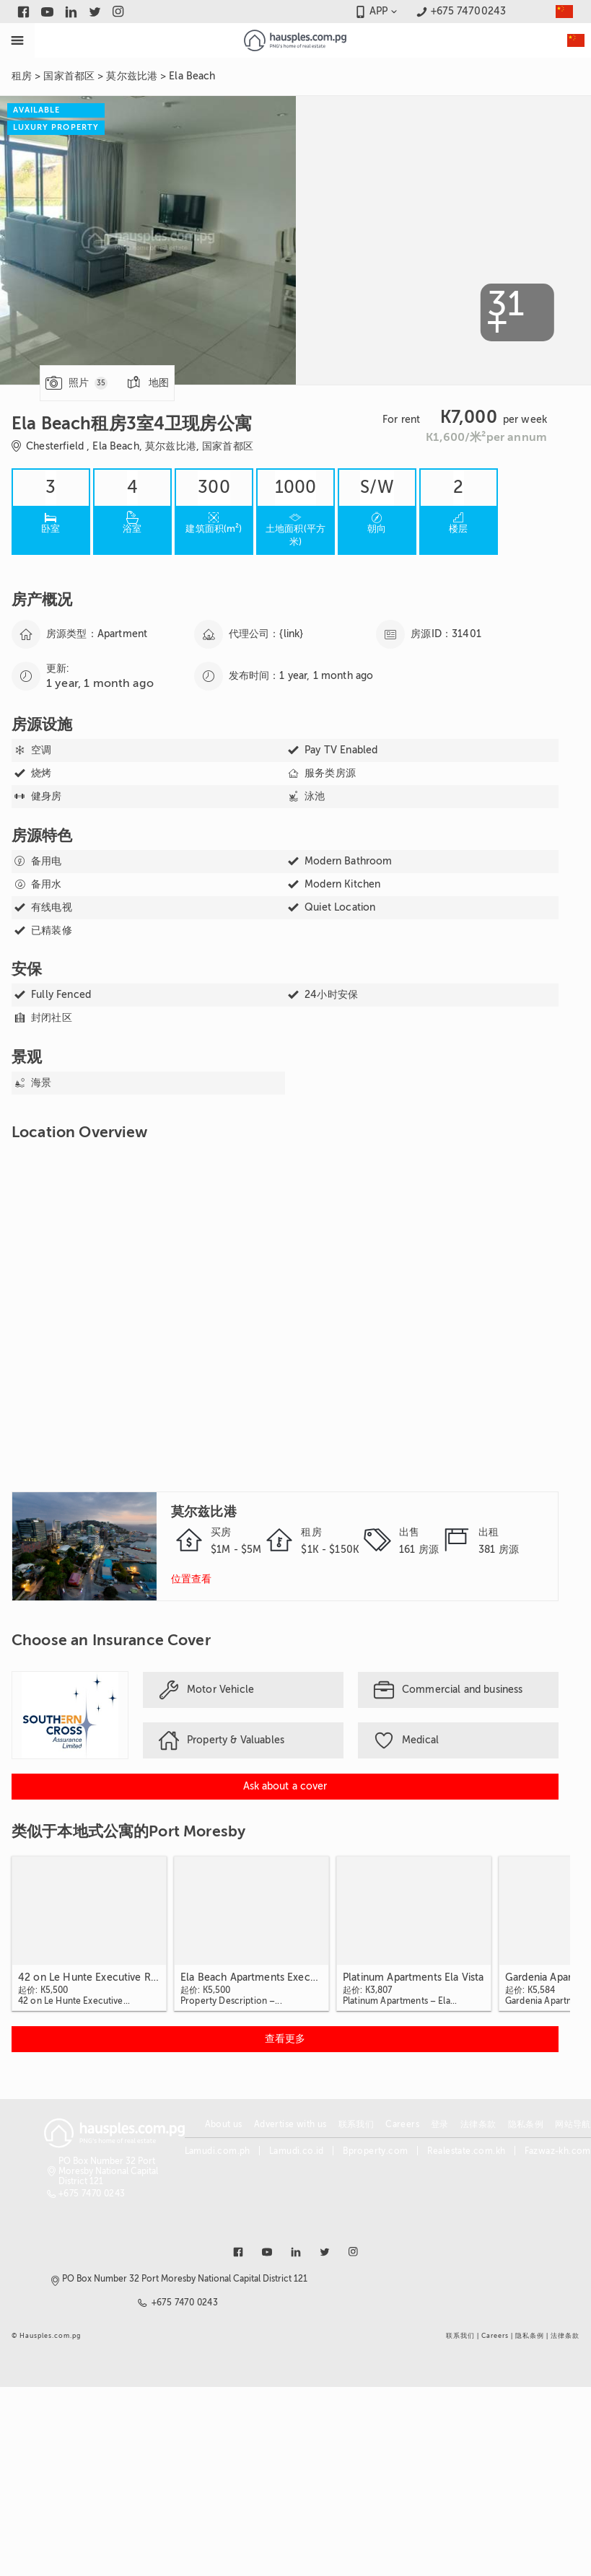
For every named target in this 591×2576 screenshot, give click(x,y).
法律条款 (478, 2124)
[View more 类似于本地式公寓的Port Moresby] (285, 2039)
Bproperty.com (375, 2151)
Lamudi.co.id (296, 2151)
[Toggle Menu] (17, 40)
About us (223, 2124)
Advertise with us (290, 2124)
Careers (402, 2124)
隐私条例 (526, 2124)
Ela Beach (192, 76)
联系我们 (356, 2124)
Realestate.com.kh (466, 2151)
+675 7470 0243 (92, 2194)
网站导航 (573, 2124)
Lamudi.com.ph (217, 2151)
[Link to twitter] (95, 11)
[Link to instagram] (119, 11)
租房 (22, 76)
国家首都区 (69, 76)
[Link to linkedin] (71, 11)
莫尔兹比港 (131, 76)
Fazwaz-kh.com (558, 2151)
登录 (440, 2124)
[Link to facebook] (23, 11)
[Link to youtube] (47, 11)
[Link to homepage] (295, 40)
